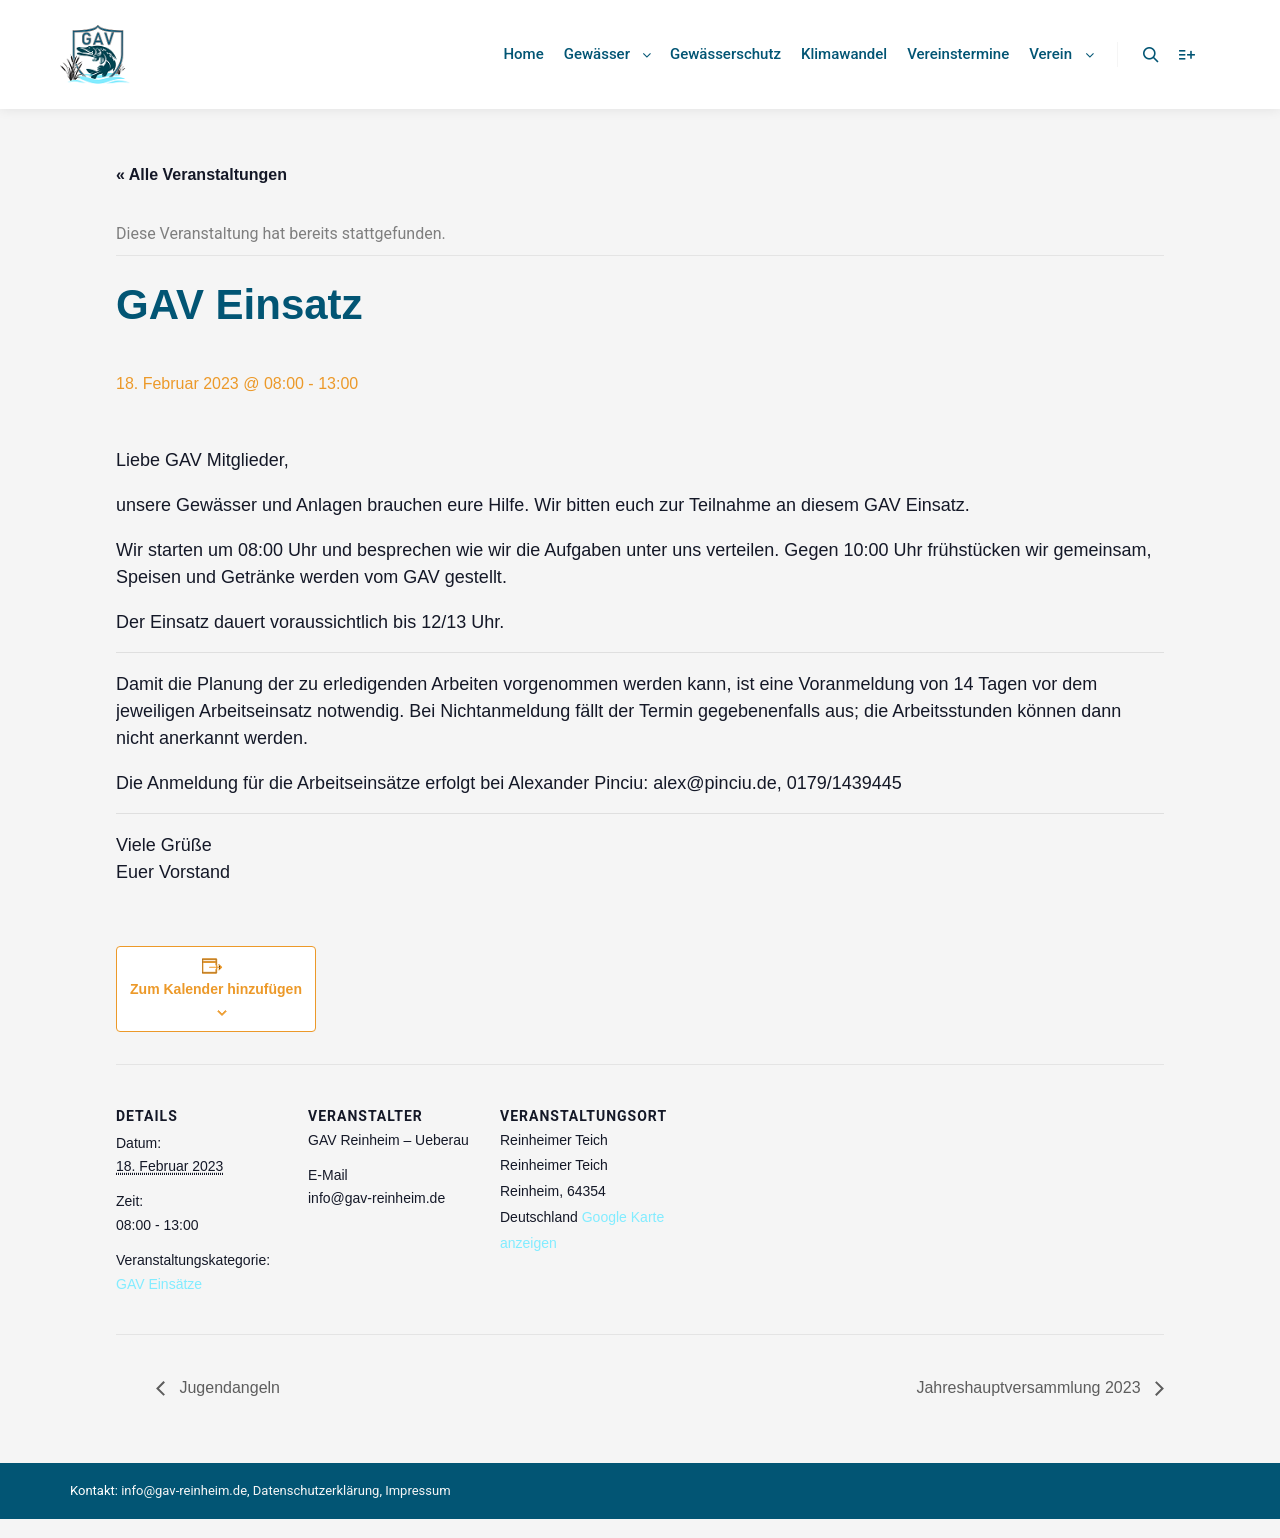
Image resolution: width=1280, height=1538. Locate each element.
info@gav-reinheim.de (184, 1490)
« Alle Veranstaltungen (201, 174)
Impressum (417, 1490)
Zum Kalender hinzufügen (216, 989)
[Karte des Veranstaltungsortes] (797, 1201)
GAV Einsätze (159, 1284)
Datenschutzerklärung (316, 1490)
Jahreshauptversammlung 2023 (1030, 1387)
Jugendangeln (227, 1387)
